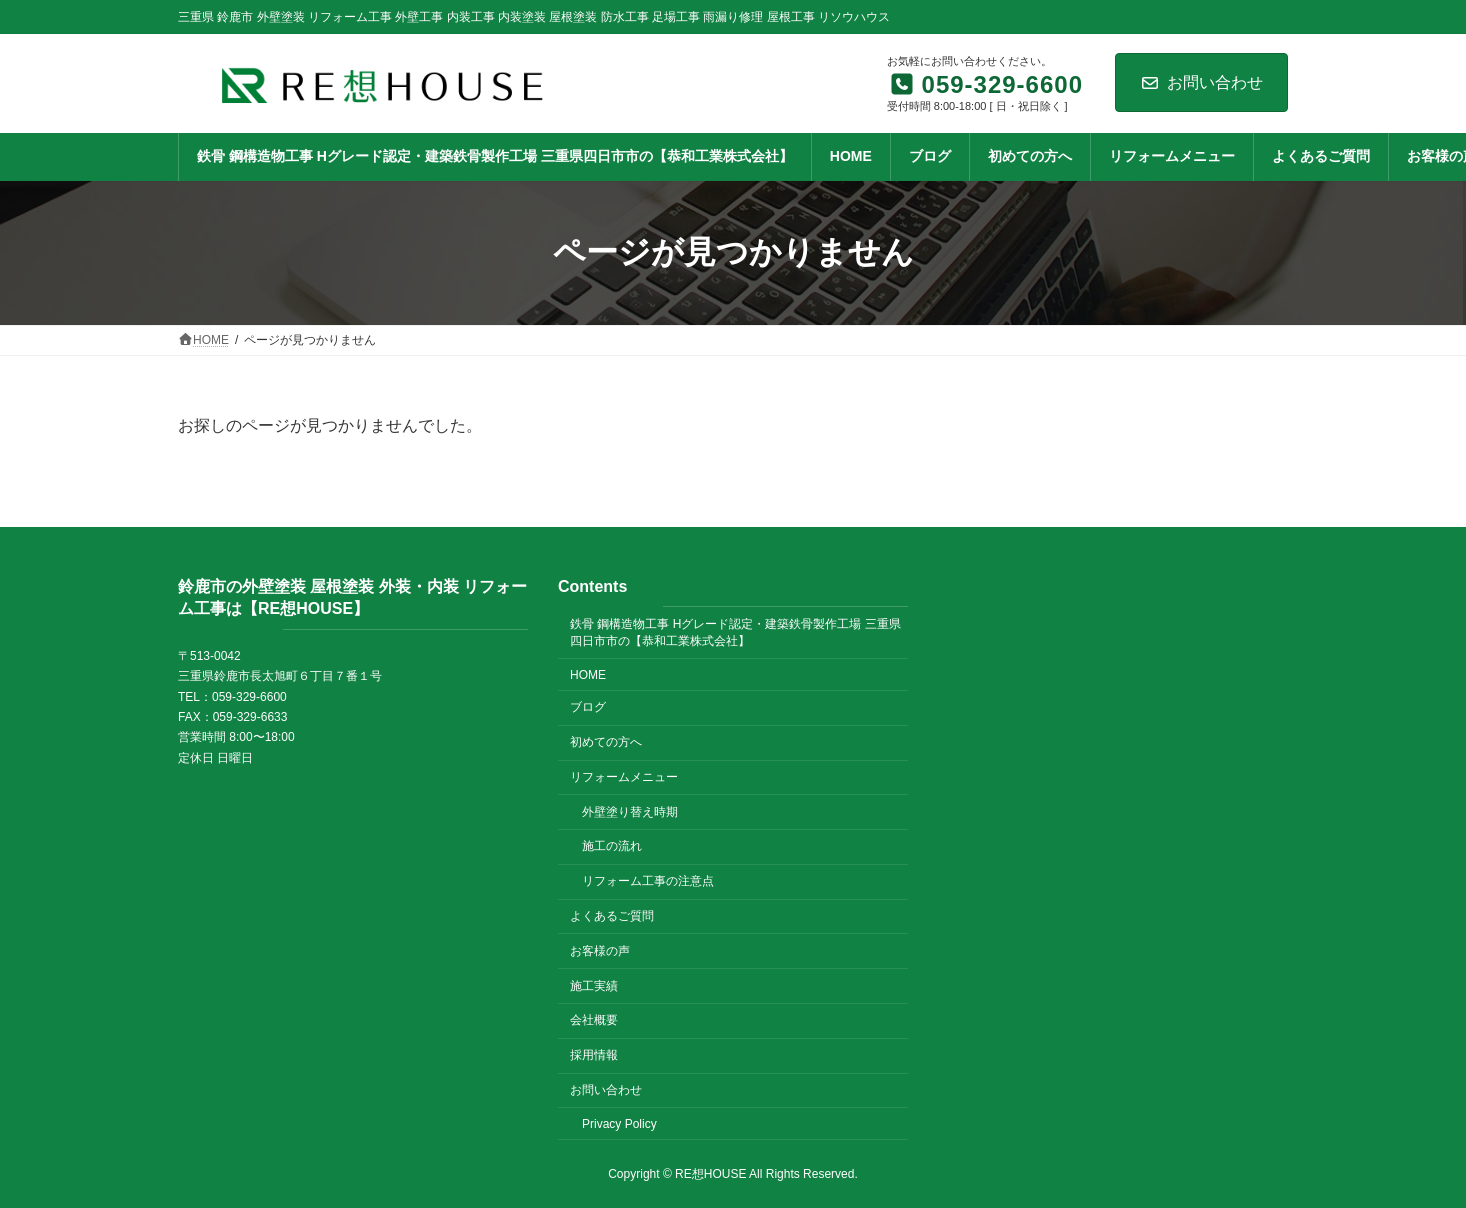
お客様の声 (600, 951)
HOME (588, 674)
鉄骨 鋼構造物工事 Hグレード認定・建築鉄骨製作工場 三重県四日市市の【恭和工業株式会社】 (735, 632)
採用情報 (594, 1055)
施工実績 (594, 985)
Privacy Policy (619, 1123)
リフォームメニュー (624, 777)
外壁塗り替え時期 (630, 811)
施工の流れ (612, 846)
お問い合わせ (1201, 82)
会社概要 (594, 1020)
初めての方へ (606, 742)
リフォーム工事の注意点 (648, 881)
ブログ (588, 707)
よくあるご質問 (612, 916)
